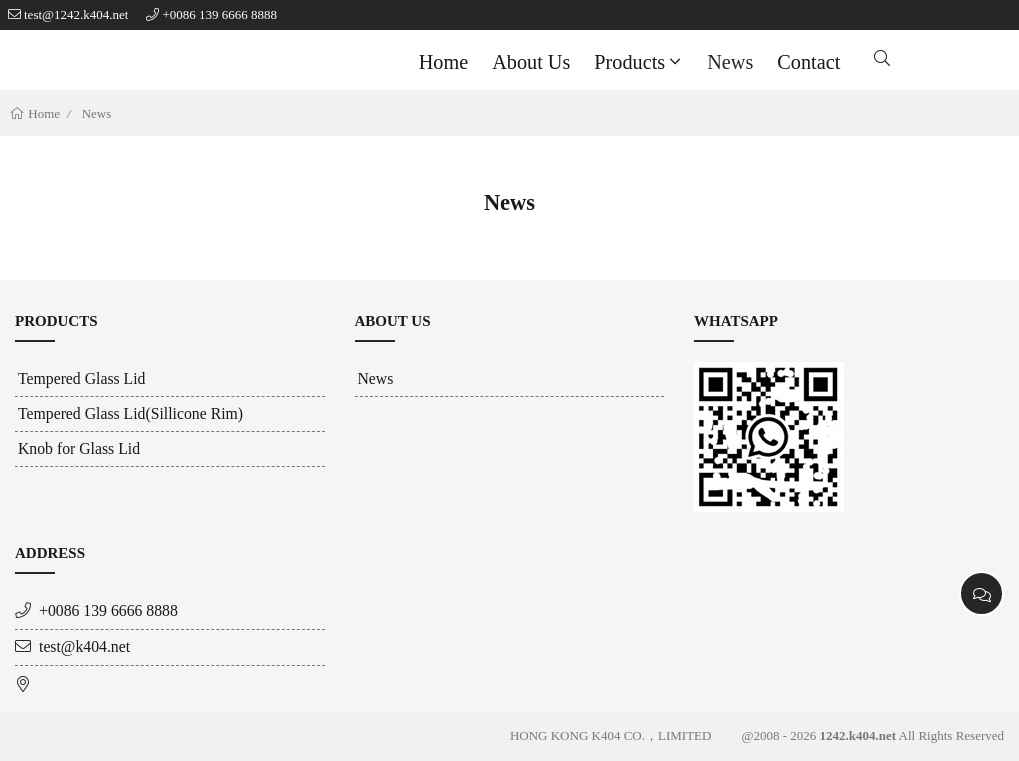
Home (444, 62)
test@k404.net (84, 646)
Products (639, 62)
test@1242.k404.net (76, 14)
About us (531, 62)
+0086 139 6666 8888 (219, 14)
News (730, 62)
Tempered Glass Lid (81, 378)
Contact (808, 62)
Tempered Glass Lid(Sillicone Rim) (130, 413)
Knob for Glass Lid (79, 448)
